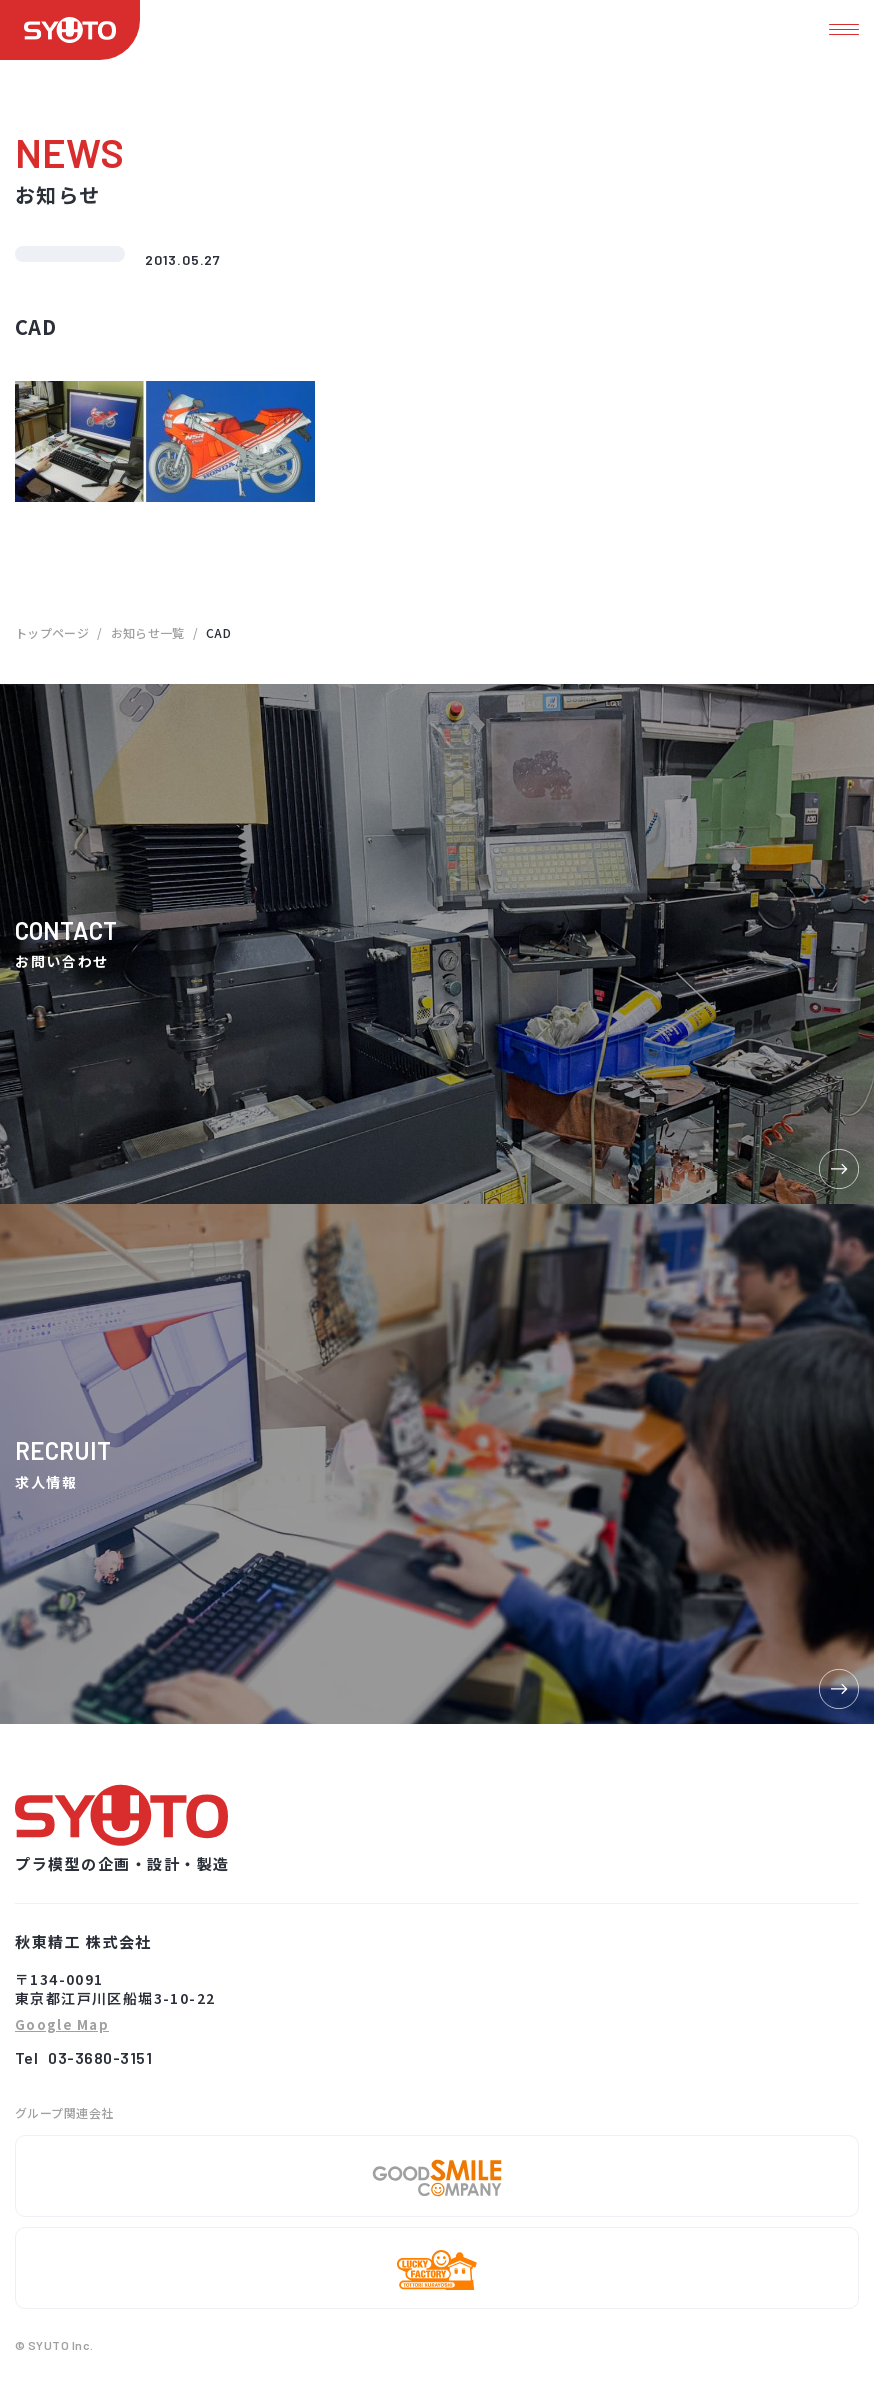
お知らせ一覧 (148, 632)
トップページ (52, 632)
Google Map (62, 2025)
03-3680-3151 (100, 2057)
